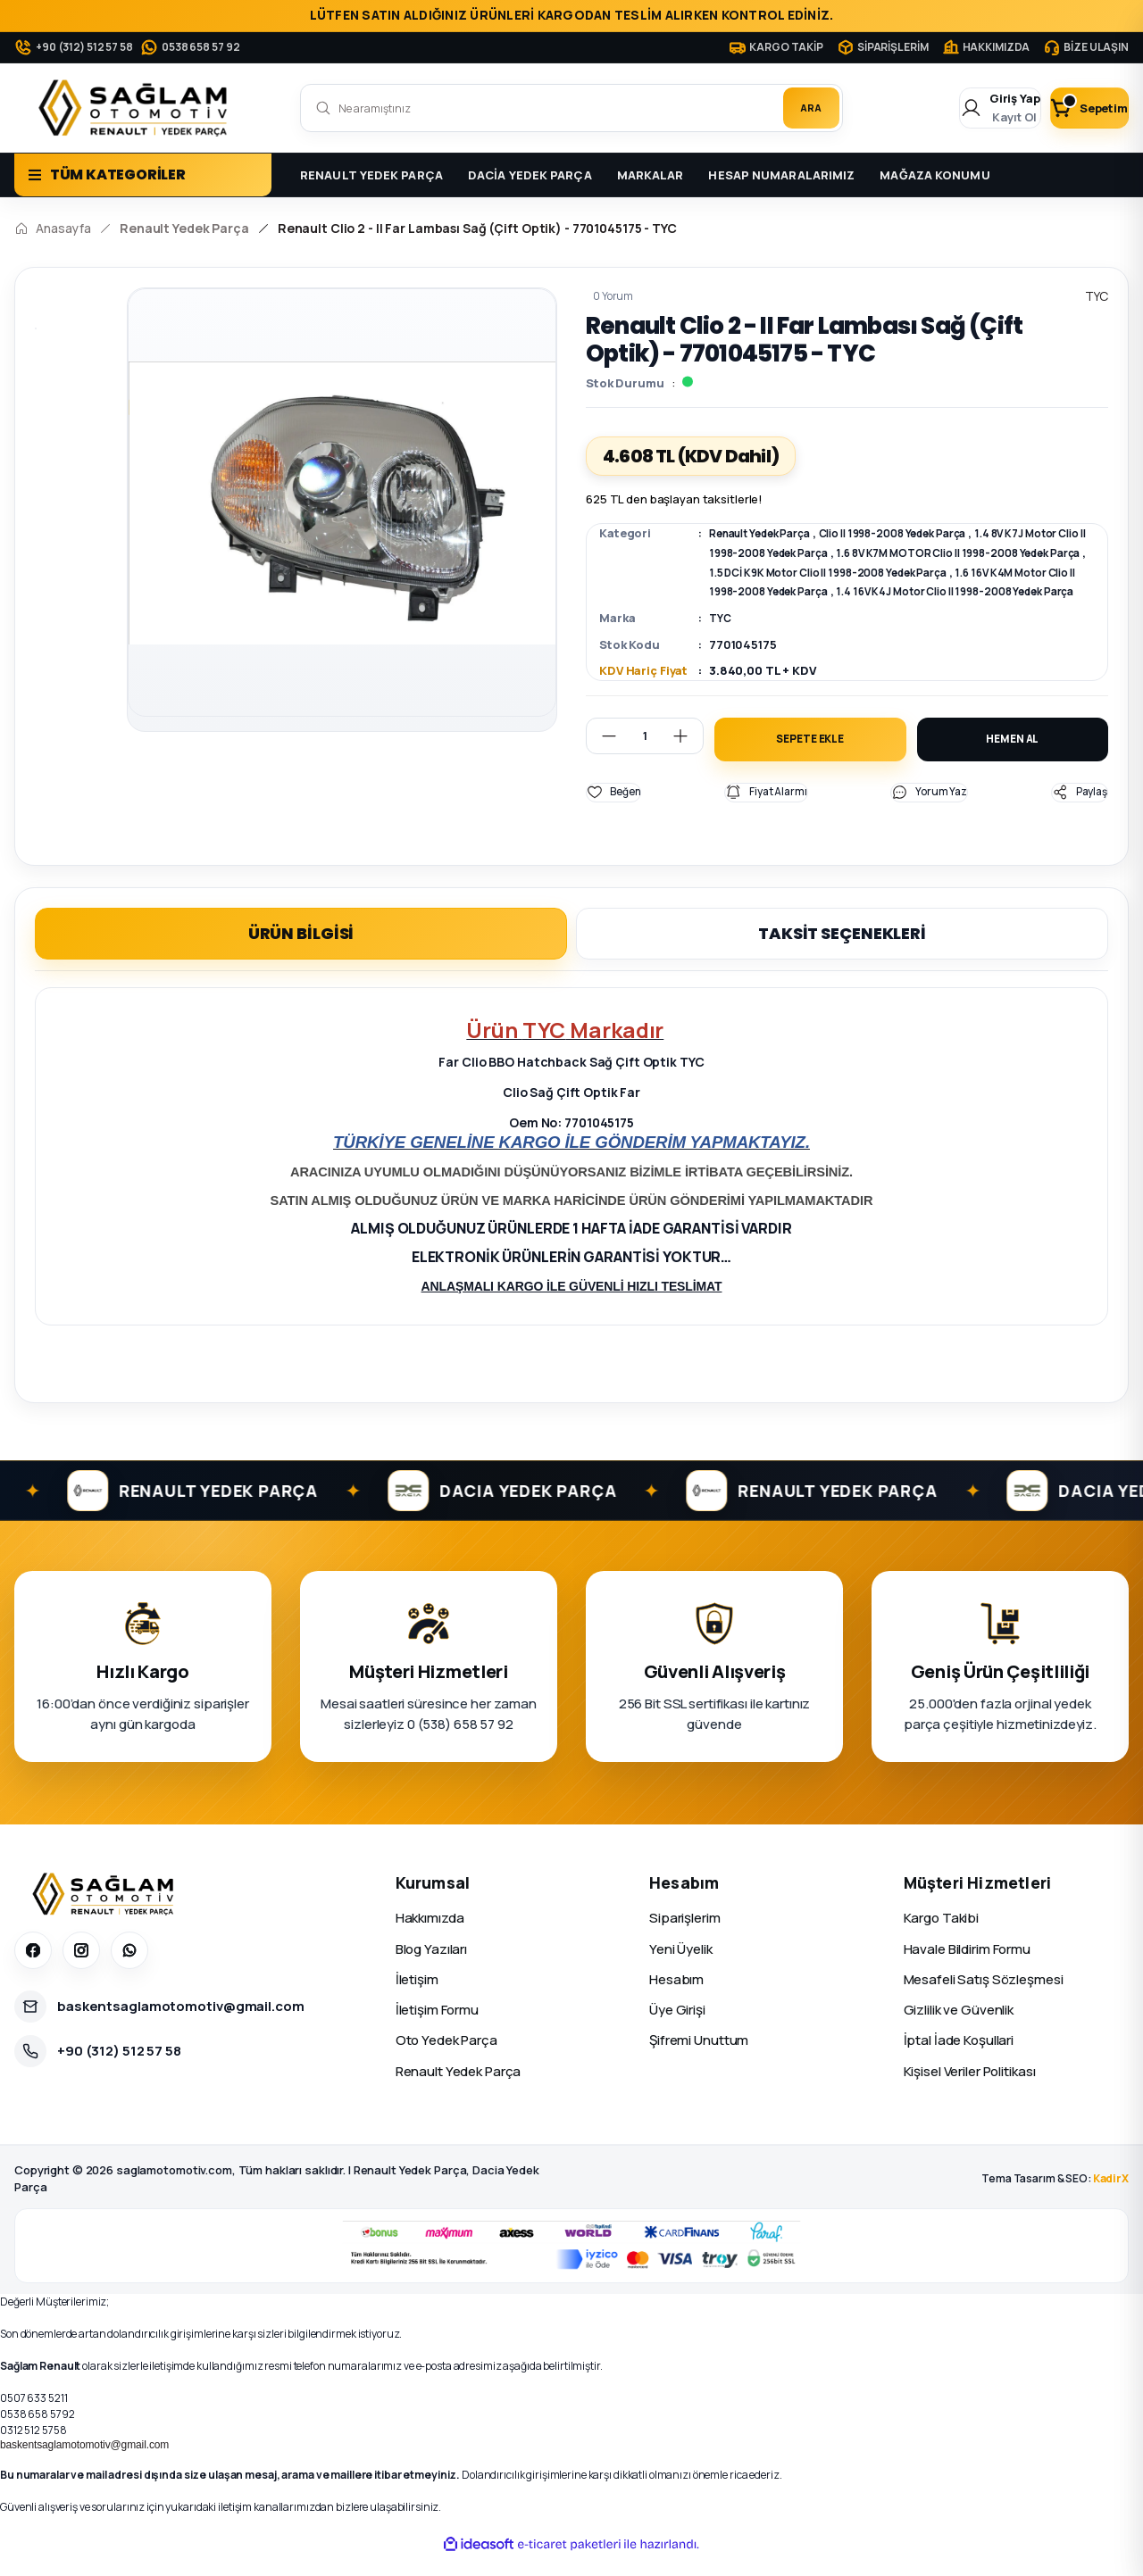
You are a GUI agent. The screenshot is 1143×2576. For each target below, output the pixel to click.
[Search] (571, 108)
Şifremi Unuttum (698, 2059)
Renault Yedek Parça (768, 533)
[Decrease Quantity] (602, 751)
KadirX (1111, 2198)
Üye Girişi (677, 2029)
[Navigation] (142, 175)
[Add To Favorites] (616, 811)
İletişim (417, 1998)
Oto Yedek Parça (446, 2059)
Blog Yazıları (431, 1967)
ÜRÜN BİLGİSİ (301, 952)
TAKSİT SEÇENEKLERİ (842, 952)
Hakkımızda (430, 1937)
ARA (801, 107)
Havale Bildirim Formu (967, 1967)
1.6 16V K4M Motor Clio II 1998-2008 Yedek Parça (890, 589)
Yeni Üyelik (681, 1967)
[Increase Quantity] (688, 751)
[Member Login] (956, 108)
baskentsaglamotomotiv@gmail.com (84, 2463)
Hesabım (676, 1998)
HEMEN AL (1012, 756)
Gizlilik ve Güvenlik (959, 2029)
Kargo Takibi (942, 1937)
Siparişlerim (685, 1937)
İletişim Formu (437, 2029)
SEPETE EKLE (810, 756)
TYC (721, 634)
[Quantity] (645, 751)
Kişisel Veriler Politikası (970, 2090)
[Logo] (136, 108)
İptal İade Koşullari (959, 2059)
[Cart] (1074, 108)
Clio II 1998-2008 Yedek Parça (922, 533)
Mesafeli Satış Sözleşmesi (984, 1998)
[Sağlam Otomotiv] (105, 1913)
